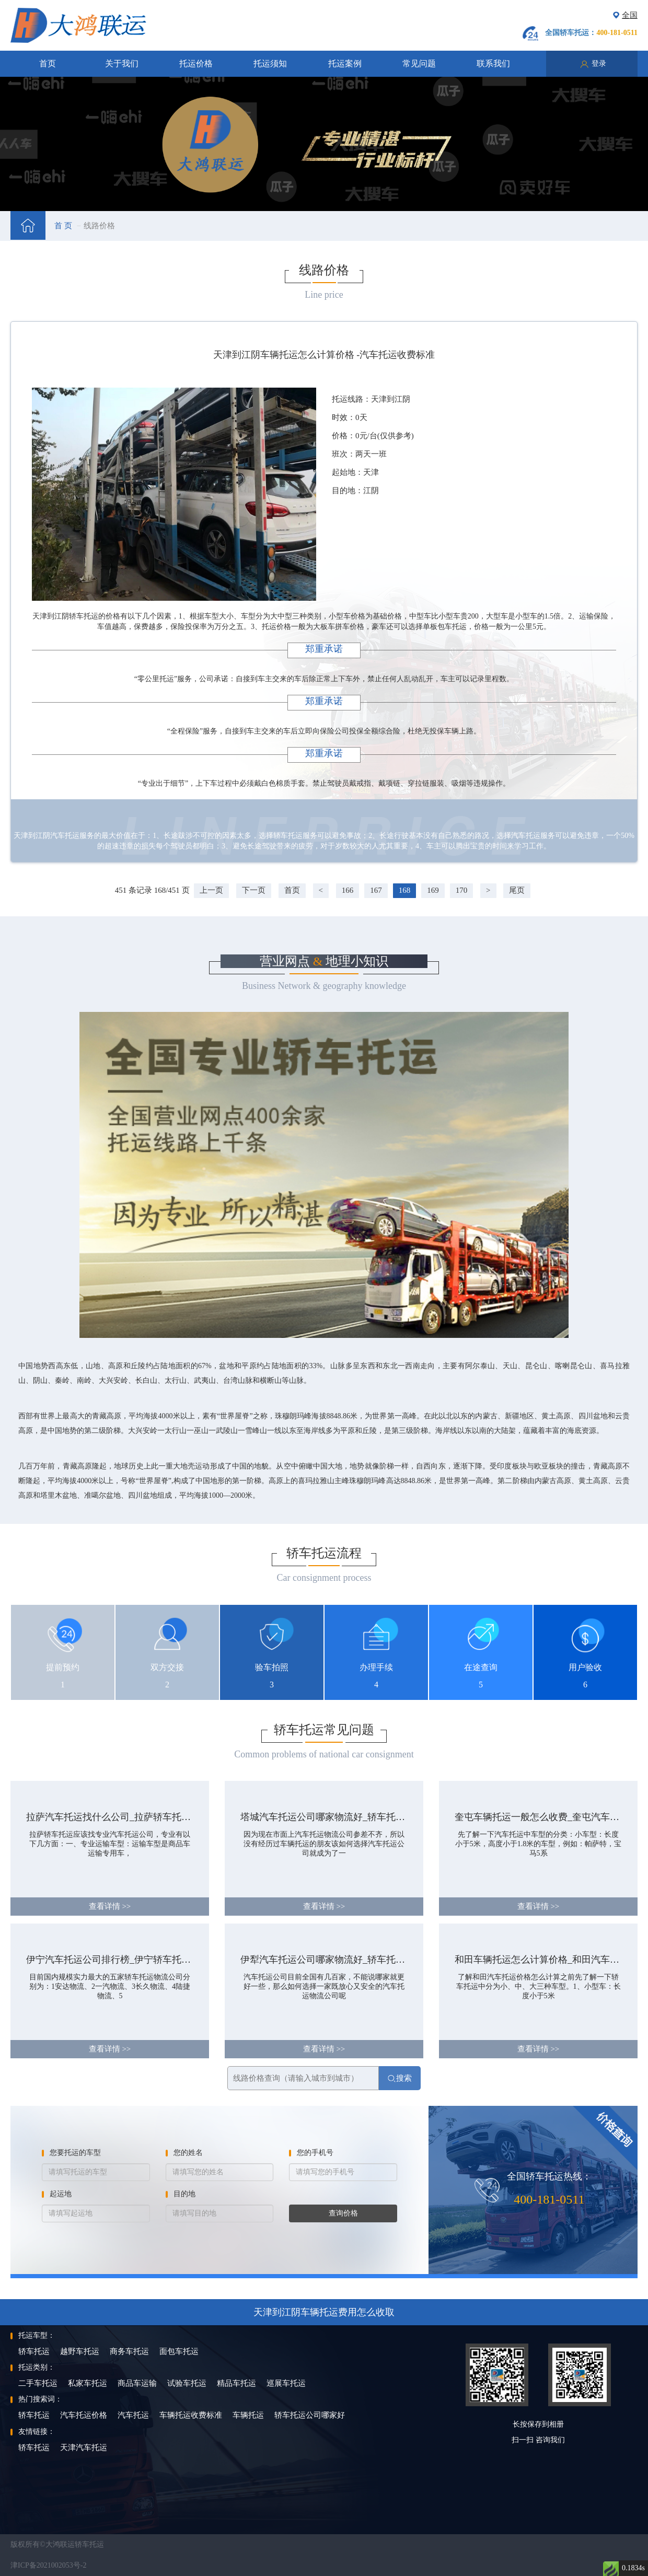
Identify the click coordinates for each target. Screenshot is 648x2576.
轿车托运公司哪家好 (309, 2415)
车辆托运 (248, 2415)
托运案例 (345, 63)
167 (376, 890)
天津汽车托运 (83, 2447)
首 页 (63, 226)
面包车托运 (179, 2351)
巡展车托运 (286, 2383)
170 (462, 890)
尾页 (517, 890)
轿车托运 (34, 2351)
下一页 (253, 890)
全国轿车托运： (591, 33)
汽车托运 (133, 2415)
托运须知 (270, 63)
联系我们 (493, 63)
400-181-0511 (549, 2199)
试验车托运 (186, 2383)
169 (433, 890)
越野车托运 (79, 2351)
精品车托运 (236, 2383)
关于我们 (121, 63)
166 (348, 890)
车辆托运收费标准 (190, 2415)
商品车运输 (137, 2383)
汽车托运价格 (83, 2415)
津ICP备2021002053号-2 (48, 2565)
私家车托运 (87, 2383)
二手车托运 (37, 2383)
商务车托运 (129, 2351)
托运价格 (196, 63)
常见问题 (419, 63)
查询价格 (343, 2213)
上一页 (211, 890)
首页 (47, 63)
